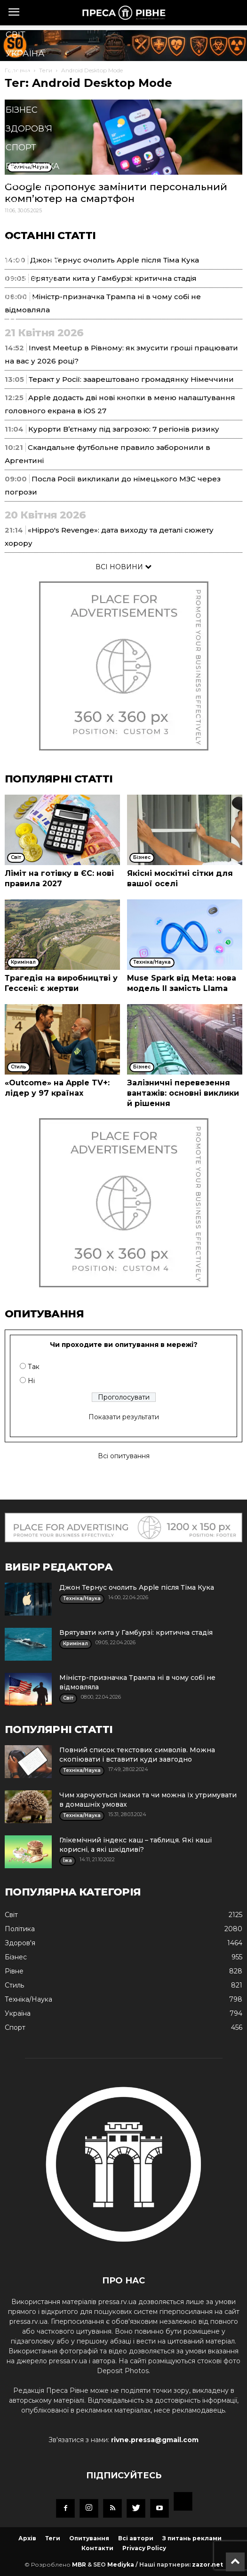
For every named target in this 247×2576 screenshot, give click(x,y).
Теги (52, 2538)
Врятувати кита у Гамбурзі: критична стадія (136, 1632)
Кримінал (30, 185)
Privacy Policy (144, 2548)
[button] (109, 320)
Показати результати (123, 1417)
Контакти (97, 2548)
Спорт (21, 147)
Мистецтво (34, 260)
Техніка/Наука (40, 222)
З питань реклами (192, 2538)
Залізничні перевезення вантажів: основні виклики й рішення (183, 1093)
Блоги (21, 298)
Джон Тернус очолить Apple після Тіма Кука (136, 1587)
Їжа (14, 241)
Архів (27, 2538)
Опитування (89, 2538)
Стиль (21, 204)
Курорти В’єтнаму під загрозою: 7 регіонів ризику (123, 429)
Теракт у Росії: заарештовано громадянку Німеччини (131, 379)
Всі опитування (124, 1456)
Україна (25, 53)
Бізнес (22, 110)
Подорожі (32, 279)
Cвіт (15, 35)
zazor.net (207, 2564)
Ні (31, 1381)
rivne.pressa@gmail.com (155, 2440)
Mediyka (120, 2564)
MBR (79, 2564)
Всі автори (135, 2538)
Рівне (19, 72)
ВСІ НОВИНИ (123, 567)
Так (34, 1366)
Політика (28, 91)
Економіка (32, 166)
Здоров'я (29, 129)
